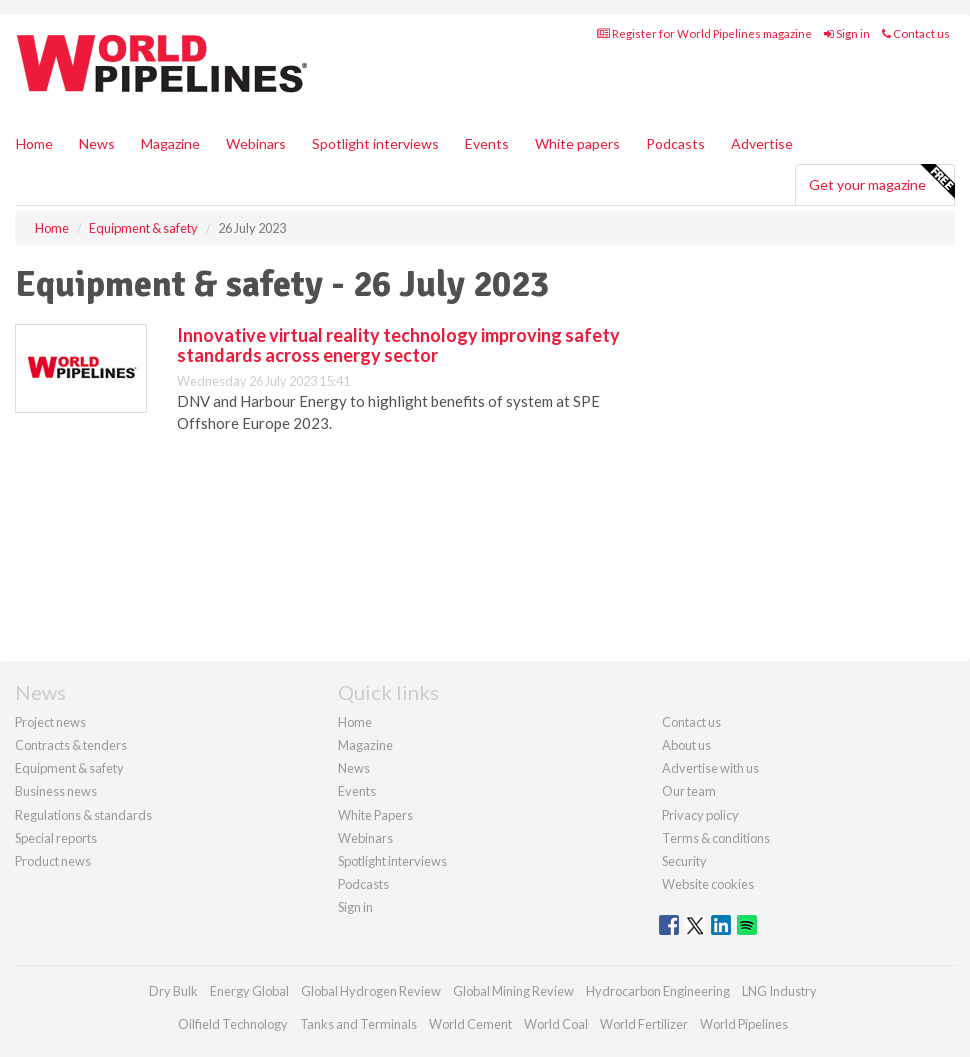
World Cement (470, 1024)
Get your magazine (881, 182)
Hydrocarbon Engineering (658, 991)
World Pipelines (744, 1024)
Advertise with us (710, 768)
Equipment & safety (69, 768)
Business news (56, 791)
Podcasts (675, 143)
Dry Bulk (173, 991)
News (354, 768)
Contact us (916, 33)
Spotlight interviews (375, 143)
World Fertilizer (644, 1024)
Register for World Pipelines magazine (704, 33)
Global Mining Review (513, 991)
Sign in (847, 33)
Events (487, 143)
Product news (53, 861)
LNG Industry (779, 991)
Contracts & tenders (71, 745)
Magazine (170, 143)
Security (684, 861)
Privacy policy (700, 815)
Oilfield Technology (233, 1024)
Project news (50, 722)
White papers (577, 143)
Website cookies (708, 884)
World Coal (556, 1024)
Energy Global (249, 991)
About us (686, 745)
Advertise (762, 143)
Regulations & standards (83, 815)
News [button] (97, 143)
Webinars (256, 143)
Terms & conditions (716, 838)
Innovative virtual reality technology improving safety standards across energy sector (398, 345)
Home (34, 143)
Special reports (56, 838)
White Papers (375, 815)
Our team (689, 791)
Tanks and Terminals (358, 1024)
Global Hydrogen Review (371, 991)
